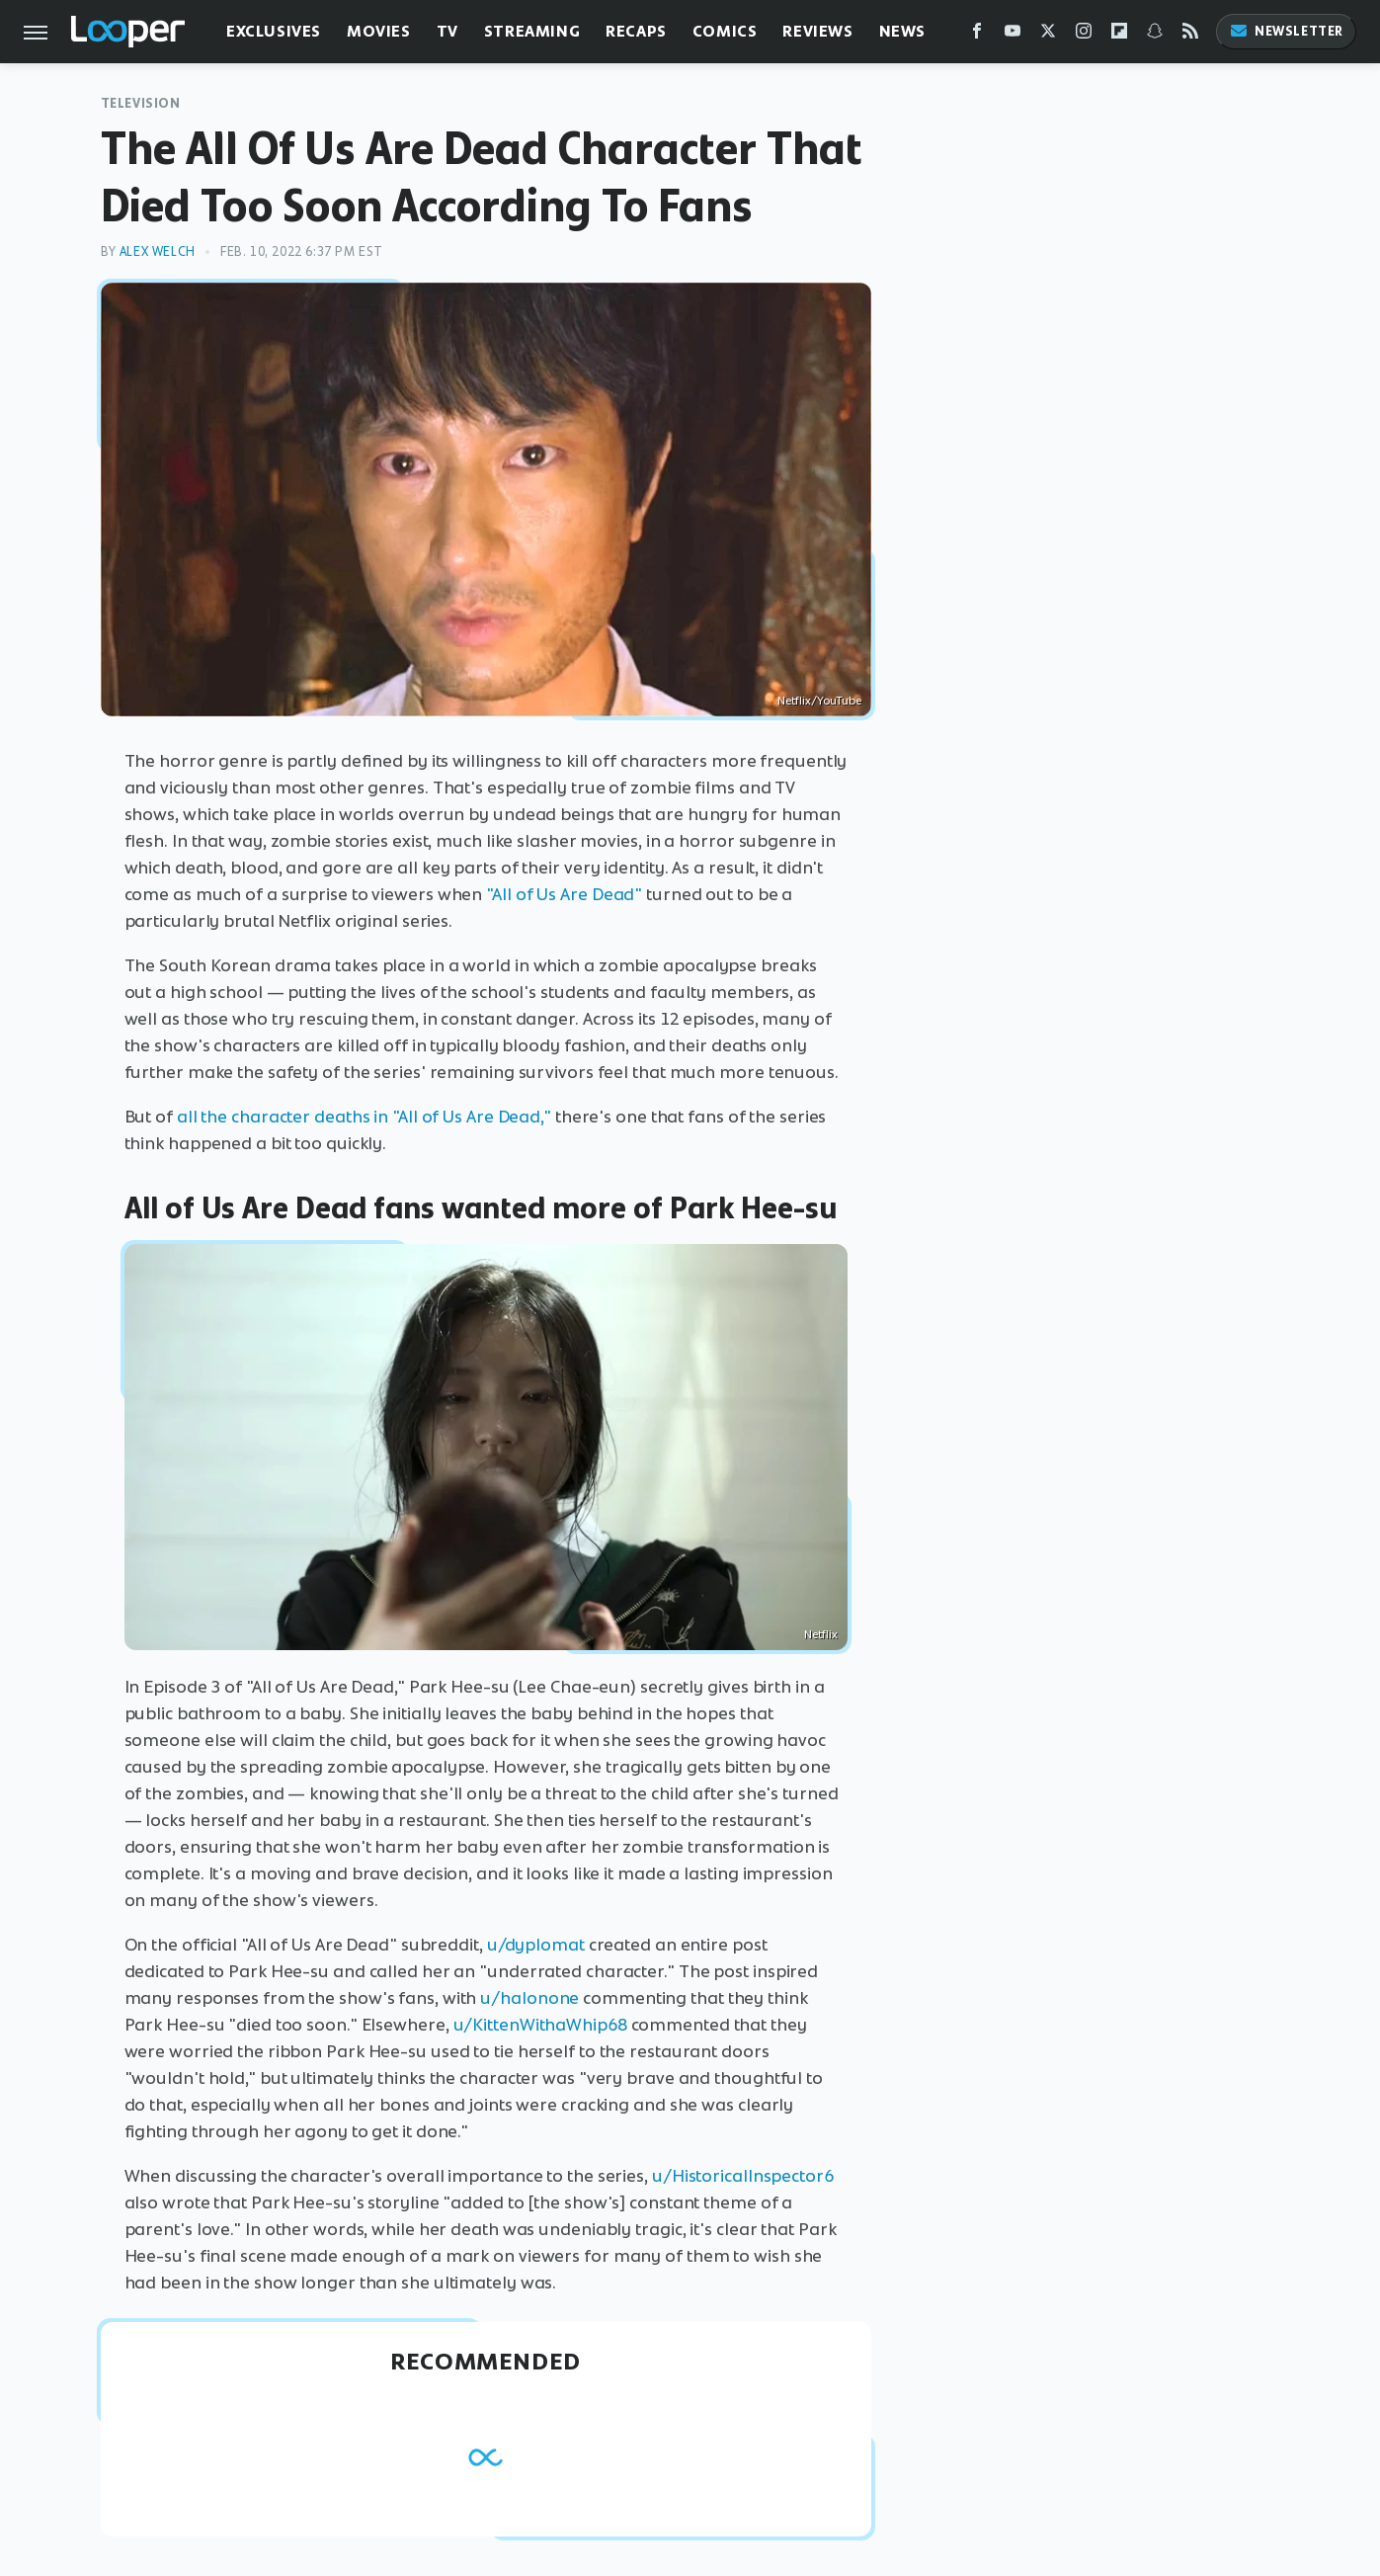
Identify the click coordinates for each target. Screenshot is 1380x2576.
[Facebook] (977, 35)
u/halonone (529, 1998)
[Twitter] (1048, 35)
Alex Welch (158, 251)
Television (141, 103)
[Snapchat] (1155, 35)
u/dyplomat (536, 1944)
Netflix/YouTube (819, 700)
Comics (725, 31)
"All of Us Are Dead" (564, 894)
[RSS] (1190, 35)
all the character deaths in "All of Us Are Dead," (364, 1116)
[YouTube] (1012, 35)
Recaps (636, 31)
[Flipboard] (1119, 35)
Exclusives (273, 31)
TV (447, 31)
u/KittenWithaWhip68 (540, 2024)
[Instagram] (1084, 35)
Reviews (817, 31)
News (902, 31)
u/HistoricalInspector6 (743, 2176)
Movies (379, 31)
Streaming (532, 31)
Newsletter (1286, 31)
